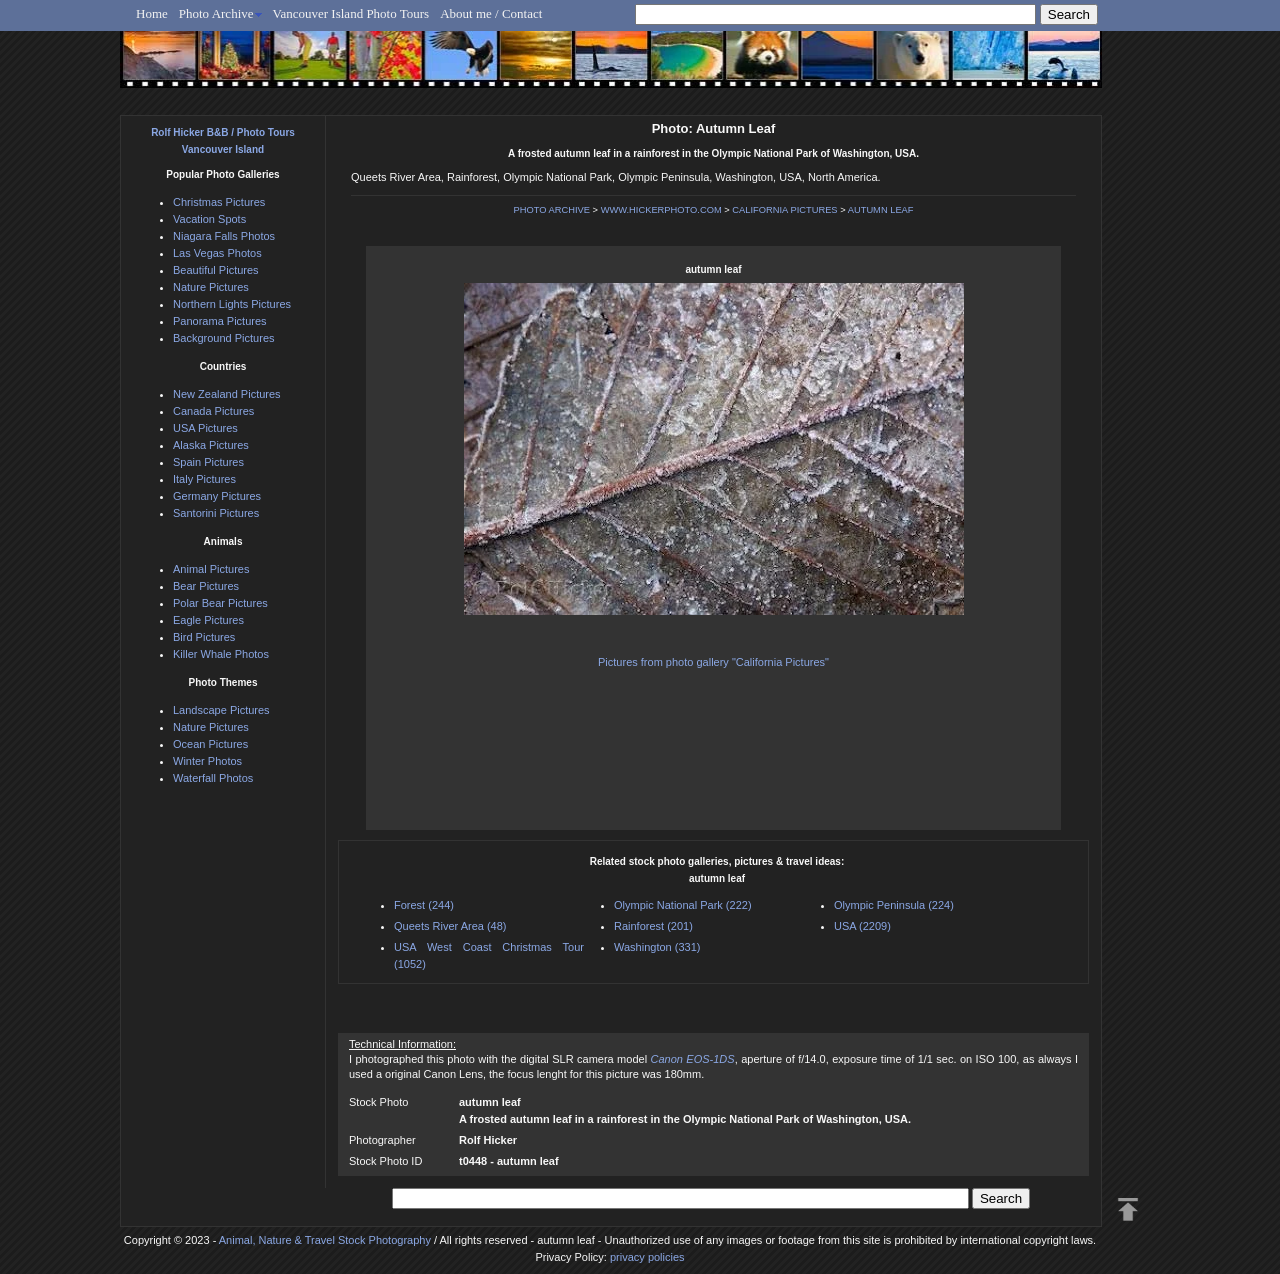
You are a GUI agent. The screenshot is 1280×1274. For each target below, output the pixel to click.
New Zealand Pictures (227, 394)
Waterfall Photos (213, 778)
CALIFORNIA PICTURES (784, 210)
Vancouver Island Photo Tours (351, 13)
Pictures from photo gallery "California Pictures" (713, 662)
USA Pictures (205, 428)
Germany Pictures (217, 496)
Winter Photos (207, 761)
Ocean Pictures (210, 744)
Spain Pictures (208, 462)
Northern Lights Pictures (232, 304)
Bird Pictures (204, 637)
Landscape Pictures (221, 710)
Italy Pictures (204, 479)
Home (152, 13)
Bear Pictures (206, 586)
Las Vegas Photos (217, 253)
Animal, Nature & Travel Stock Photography (325, 1240)
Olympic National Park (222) (683, 905)
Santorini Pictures (216, 513)
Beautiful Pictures (216, 270)
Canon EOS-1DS (693, 1059)
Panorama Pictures (220, 321)
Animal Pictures (211, 569)
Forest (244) (424, 905)
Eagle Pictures (208, 620)
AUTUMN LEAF (881, 210)
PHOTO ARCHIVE (551, 210)
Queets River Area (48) (450, 926)
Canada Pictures (213, 411)
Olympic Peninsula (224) (894, 905)
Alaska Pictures (211, 445)
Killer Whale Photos (221, 654)
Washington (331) (657, 947)
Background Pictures (224, 338)
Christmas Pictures (219, 202)
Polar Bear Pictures (220, 603)
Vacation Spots (209, 219)
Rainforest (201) (653, 926)
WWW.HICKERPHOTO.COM (661, 210)
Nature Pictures (211, 287)
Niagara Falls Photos (224, 236)
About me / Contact (491, 13)
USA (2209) (862, 926)
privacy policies (647, 1257)
